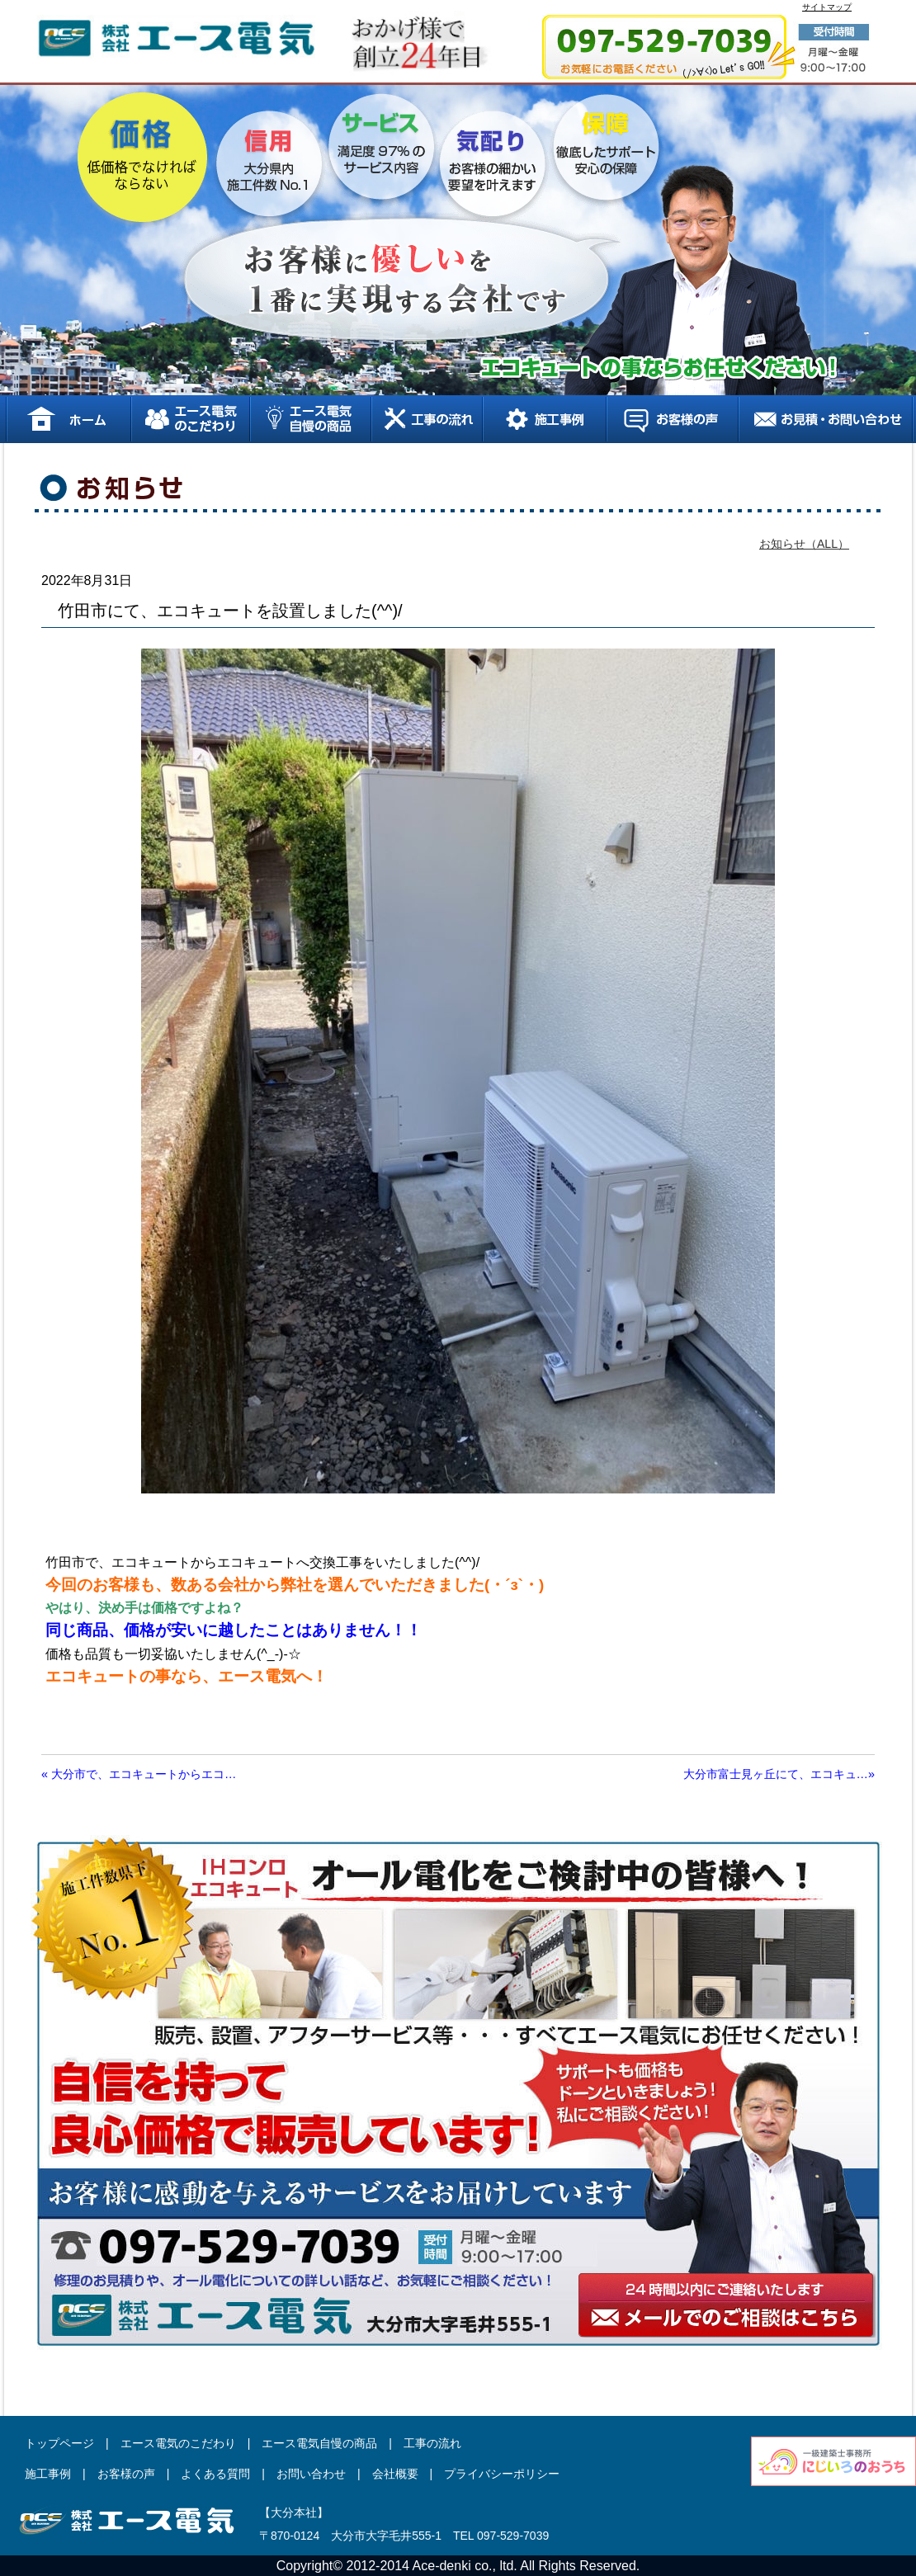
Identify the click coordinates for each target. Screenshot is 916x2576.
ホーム (67, 419)
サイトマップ (827, 7)
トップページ (59, 2443)
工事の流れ (426, 419)
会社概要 (395, 2473)
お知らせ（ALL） (804, 543)
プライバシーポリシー (502, 2473)
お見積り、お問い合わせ (826, 419)
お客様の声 (672, 419)
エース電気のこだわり (189, 419)
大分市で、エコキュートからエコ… (138, 1774)
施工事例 (544, 419)
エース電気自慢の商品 (310, 419)
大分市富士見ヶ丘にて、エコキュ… (779, 1774)
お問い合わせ (311, 2473)
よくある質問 (215, 2473)
